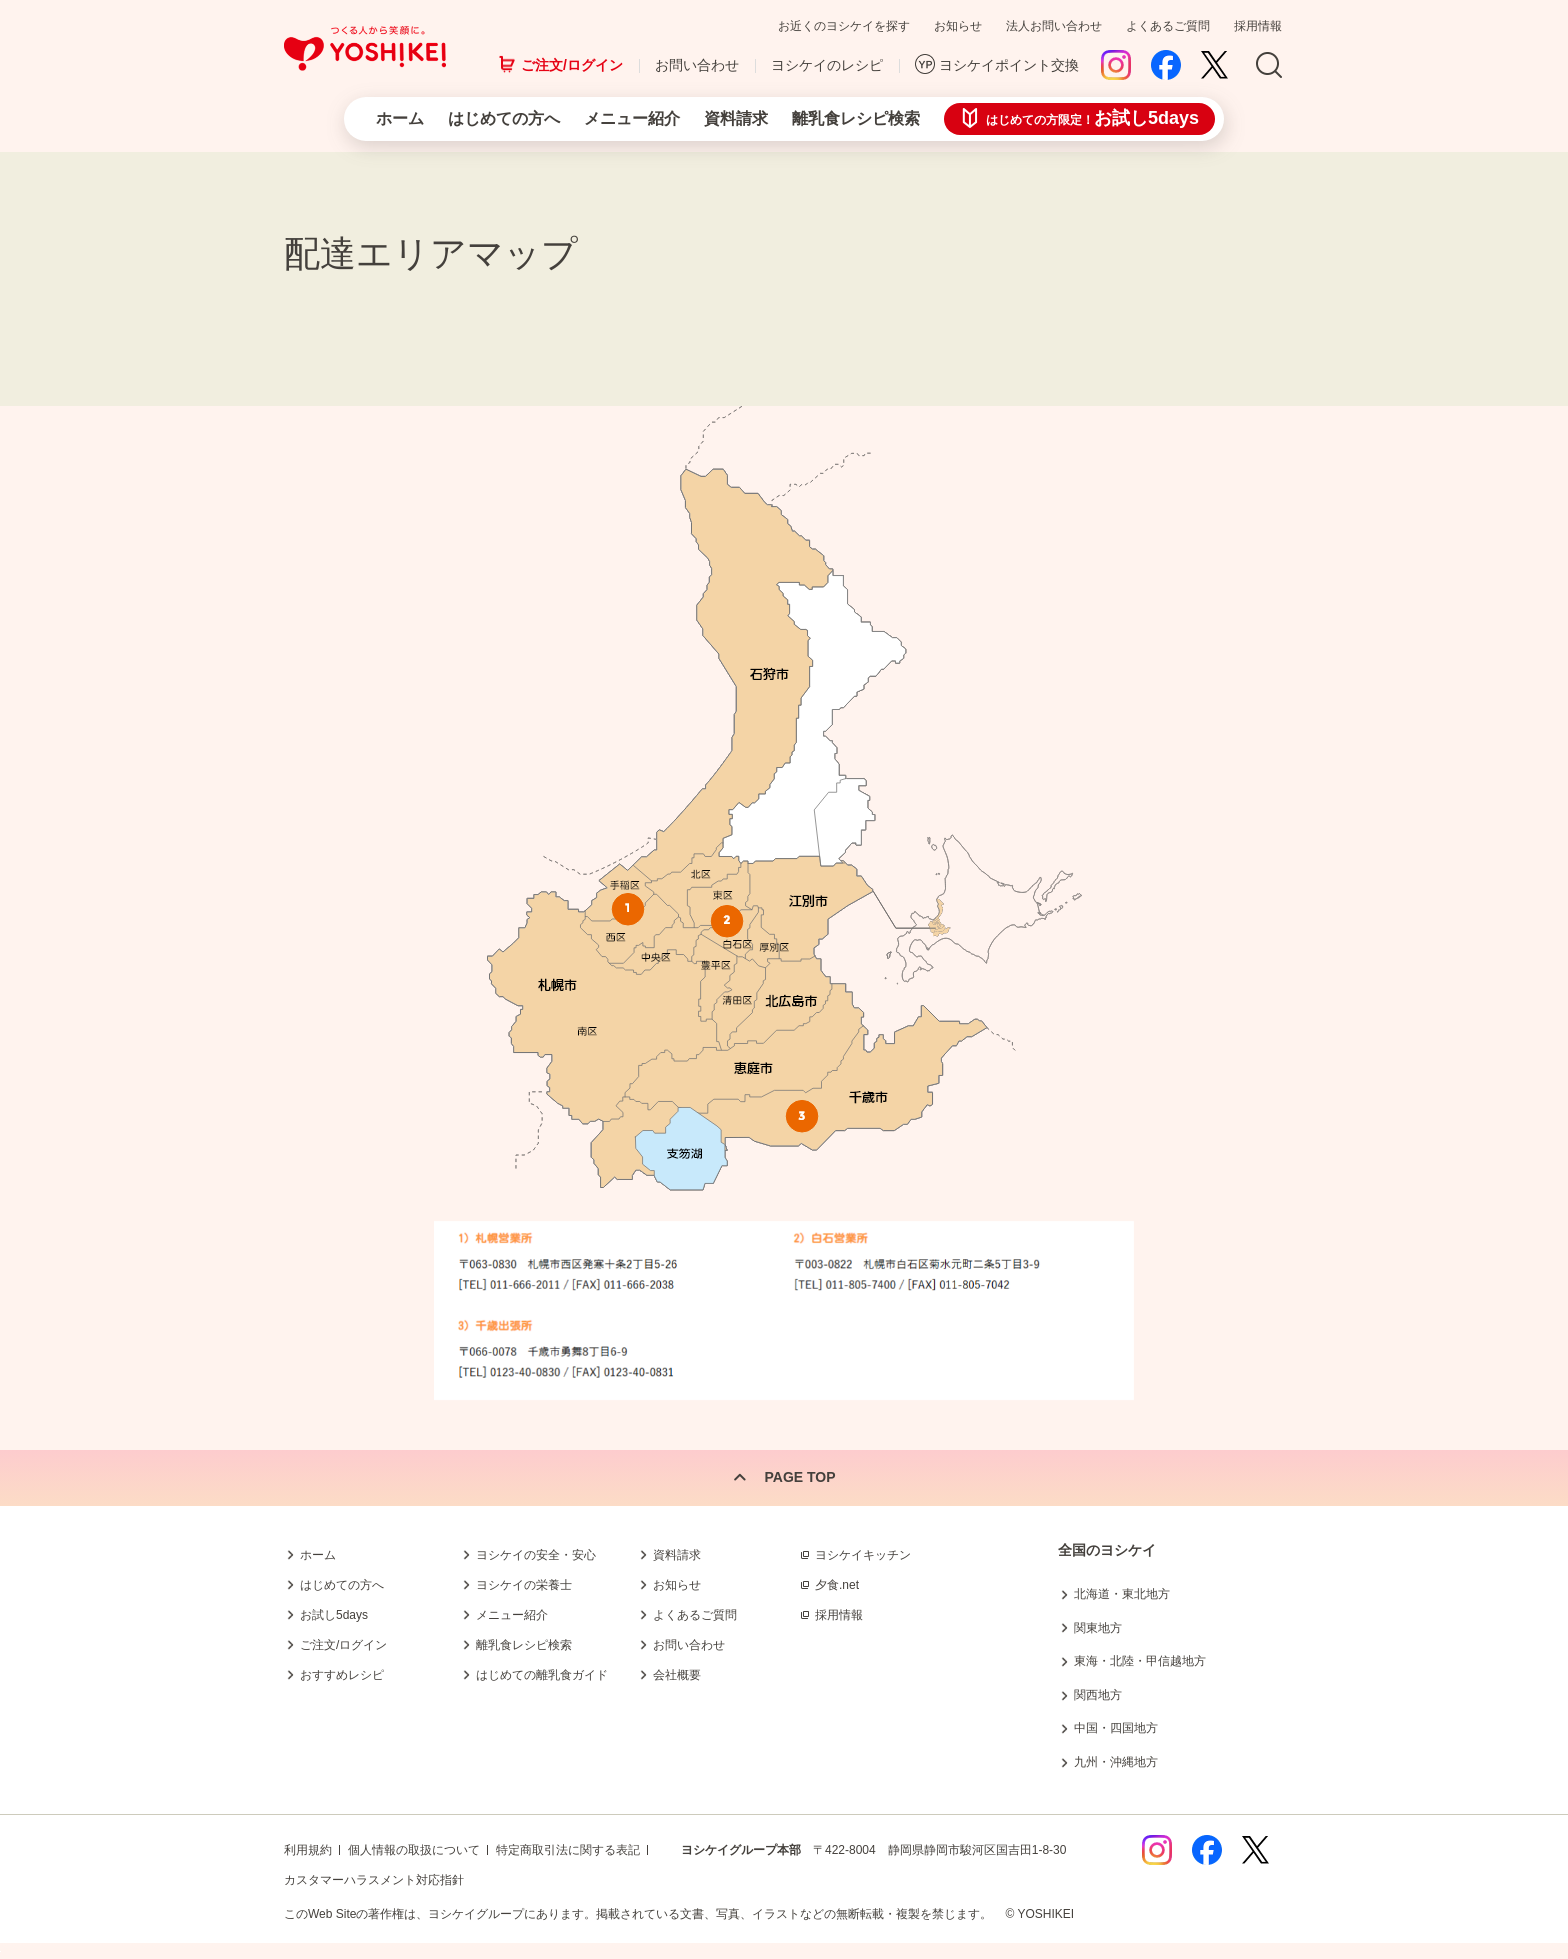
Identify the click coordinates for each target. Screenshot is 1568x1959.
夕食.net (837, 1585)
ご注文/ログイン (572, 65)
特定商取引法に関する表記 (568, 1850)
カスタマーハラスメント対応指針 (374, 1880)
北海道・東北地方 (1122, 1594)
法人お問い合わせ (1054, 26)
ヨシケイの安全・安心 (536, 1555)
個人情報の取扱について (414, 1850)
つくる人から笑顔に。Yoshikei (365, 48)
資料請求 (736, 118)
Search (1269, 66)
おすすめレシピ (342, 1675)
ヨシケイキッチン (863, 1555)
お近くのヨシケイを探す (844, 26)
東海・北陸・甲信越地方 (1140, 1661)
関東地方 (1098, 1628)
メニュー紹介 (632, 118)
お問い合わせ (697, 65)
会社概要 (677, 1675)
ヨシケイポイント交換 (1009, 65)
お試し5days (334, 1615)
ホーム (400, 118)
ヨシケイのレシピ (827, 65)
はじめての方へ (504, 118)
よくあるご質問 (1168, 26)
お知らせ (958, 26)
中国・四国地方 (1116, 1728)
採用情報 (1258, 26)
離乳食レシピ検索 (856, 118)
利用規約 (308, 1850)
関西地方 (1098, 1695)
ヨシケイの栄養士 (524, 1585)
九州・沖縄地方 (1116, 1762)
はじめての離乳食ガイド (542, 1675)
